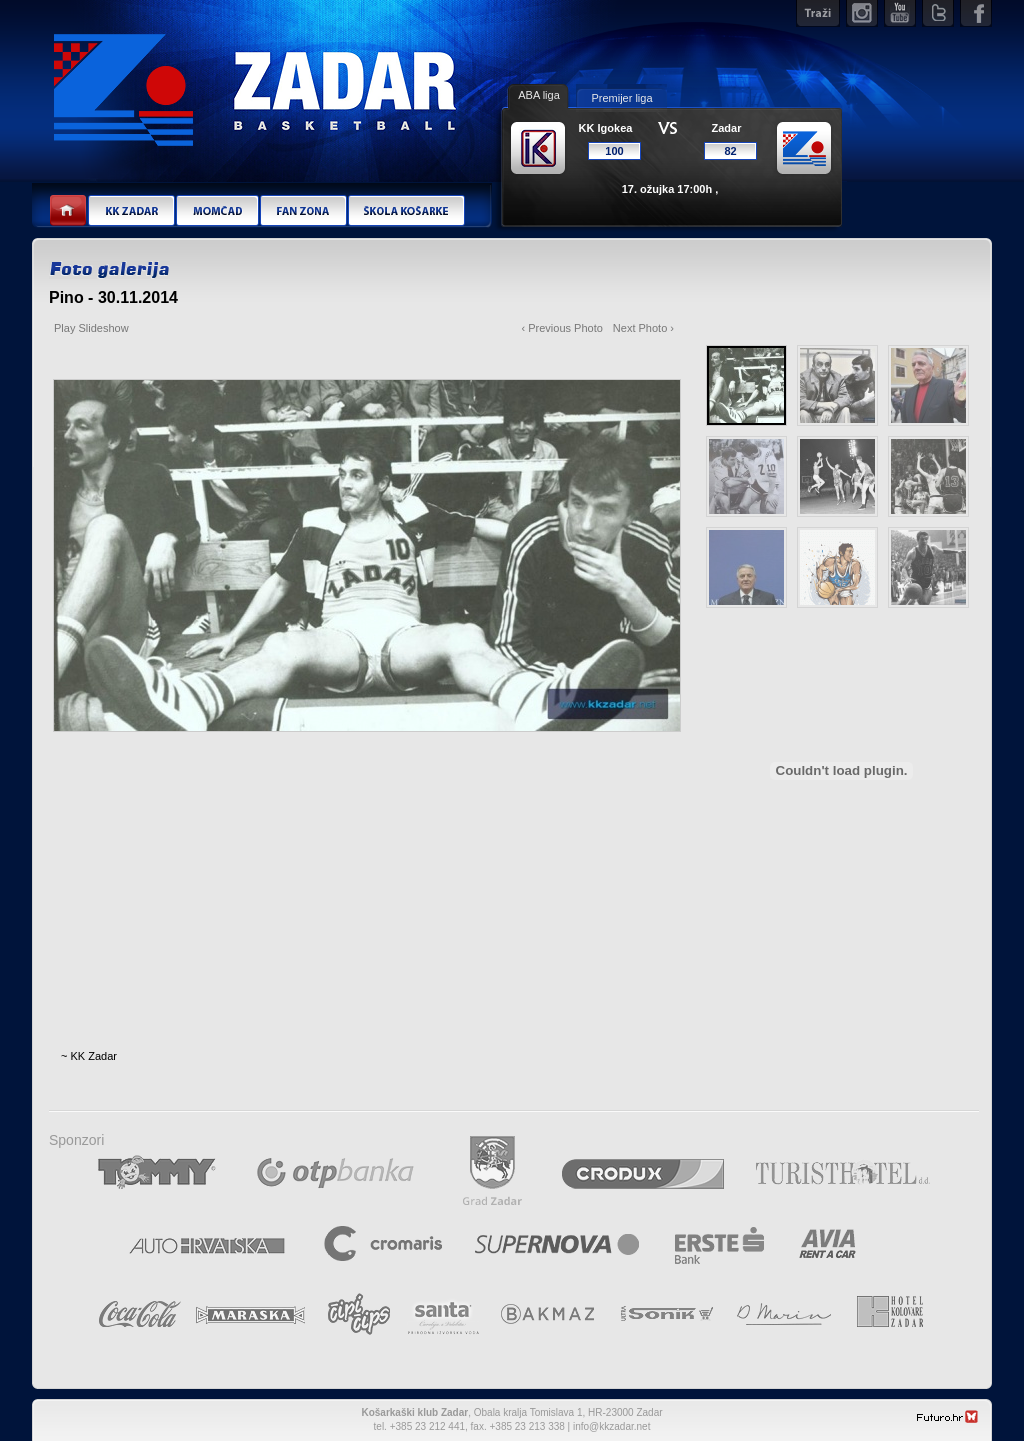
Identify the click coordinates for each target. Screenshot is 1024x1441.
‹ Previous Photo (562, 328)
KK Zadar (131, 211)
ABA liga (539, 95)
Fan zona (303, 211)
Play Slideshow (91, 328)
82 (730, 151)
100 (614, 151)
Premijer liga (621, 98)
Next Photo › (643, 328)
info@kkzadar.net (611, 1426)
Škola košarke (406, 211)
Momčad (217, 211)
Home (68, 211)
